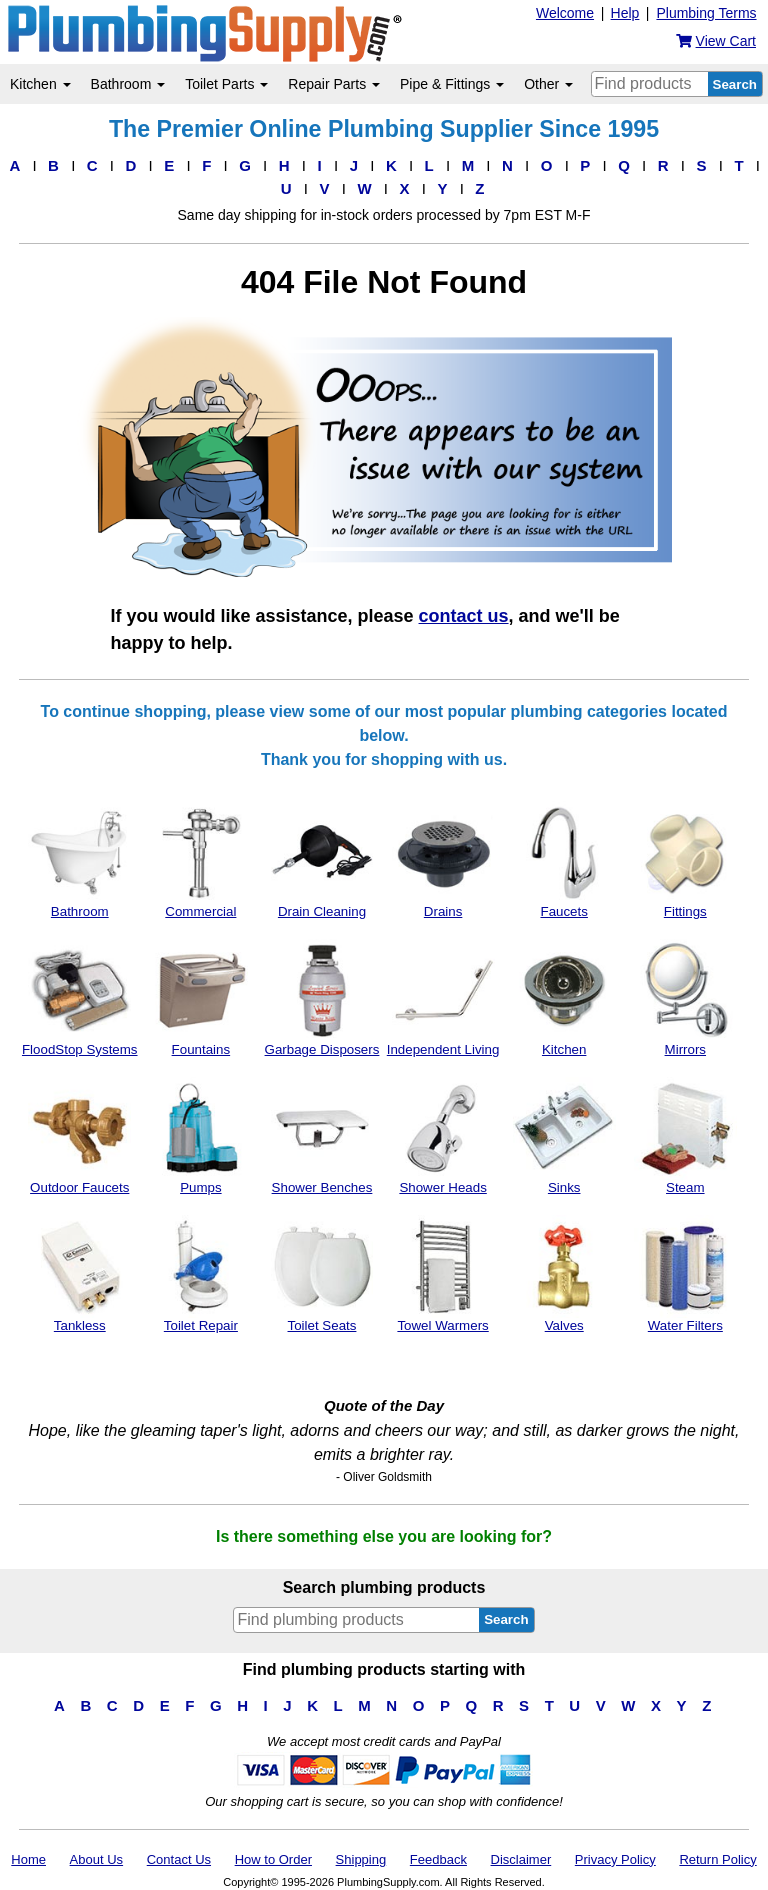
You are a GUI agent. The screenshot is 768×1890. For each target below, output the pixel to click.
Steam (685, 1136)
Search (735, 84)
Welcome (565, 13)
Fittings (685, 860)
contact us (464, 616)
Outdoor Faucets (79, 1136)
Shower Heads (443, 1136)
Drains (443, 860)
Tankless (79, 1274)
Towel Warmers (443, 1274)
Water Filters (685, 1274)
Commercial (200, 860)
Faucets (564, 860)
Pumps (200, 1136)
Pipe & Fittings (452, 84)
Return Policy (717, 1859)
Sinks (564, 1136)
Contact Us (179, 1859)
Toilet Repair (200, 1274)
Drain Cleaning (322, 860)
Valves (564, 1274)
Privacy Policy (615, 1859)
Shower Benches (322, 1136)
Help (625, 13)
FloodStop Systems (80, 998)
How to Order (273, 1859)
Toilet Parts (226, 84)
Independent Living (443, 998)
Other (548, 84)
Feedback (438, 1859)
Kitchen (40, 84)
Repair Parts (334, 84)
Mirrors (685, 998)
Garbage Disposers (322, 998)
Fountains (200, 998)
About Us (96, 1859)
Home (28, 1859)
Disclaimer (521, 1859)
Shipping (361, 1859)
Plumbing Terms (706, 13)
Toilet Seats (322, 1274)
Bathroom (128, 84)
